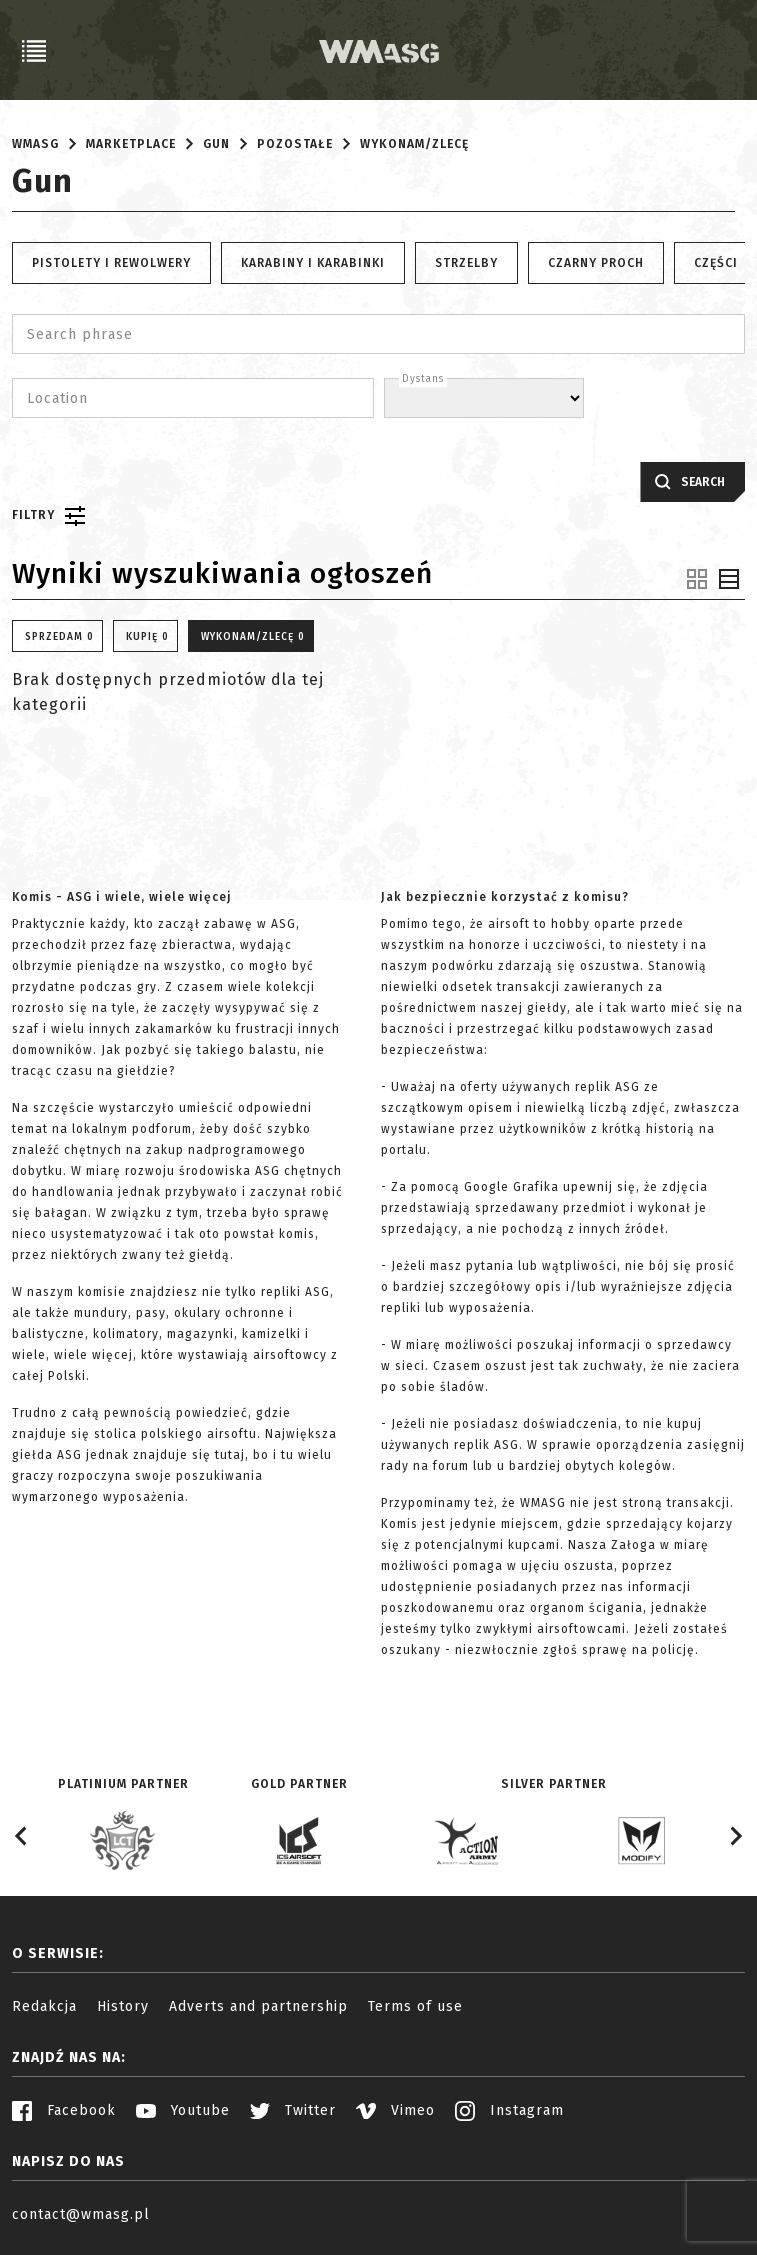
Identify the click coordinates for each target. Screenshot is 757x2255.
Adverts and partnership (258, 2006)
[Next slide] (735, 1836)
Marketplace (131, 144)
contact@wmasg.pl (81, 2214)
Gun (216, 144)
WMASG (35, 144)
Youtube (183, 2110)
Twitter (293, 2110)
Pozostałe (295, 144)
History (123, 2006)
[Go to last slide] (22, 1836)
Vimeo (395, 2110)
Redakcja (44, 2006)
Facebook (64, 2110)
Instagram (509, 2110)
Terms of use (415, 2006)
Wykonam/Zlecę (414, 144)
